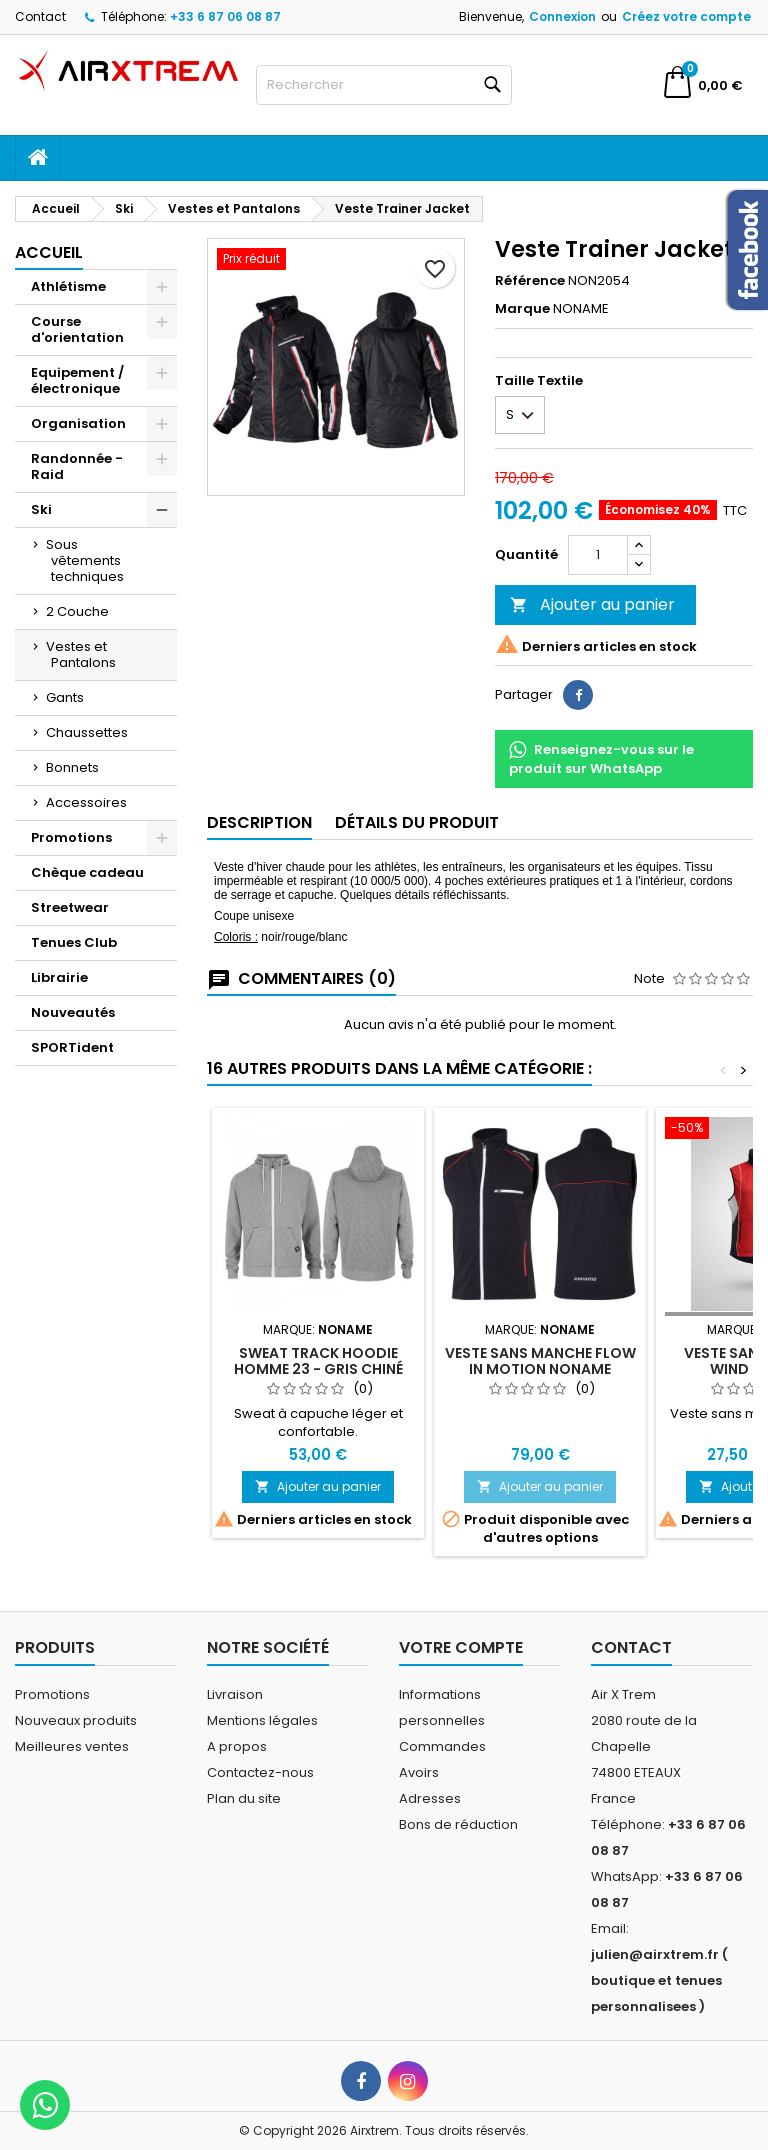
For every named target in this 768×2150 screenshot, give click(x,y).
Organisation (78, 423)
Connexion (562, 16)
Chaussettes (87, 732)
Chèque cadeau (87, 872)
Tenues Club (74, 942)
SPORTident (72, 1047)
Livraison (235, 1694)
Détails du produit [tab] (417, 822)
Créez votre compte (686, 16)
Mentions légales (262, 1720)
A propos (237, 1746)
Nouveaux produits (76, 1720)
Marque (522, 309)
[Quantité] (598, 555)
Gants (65, 697)
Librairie (59, 977)
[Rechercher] (384, 85)
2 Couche (77, 611)
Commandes (442, 1746)
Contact (40, 16)
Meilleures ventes (72, 1746)
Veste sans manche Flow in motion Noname (540, 1361)
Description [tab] (259, 822)
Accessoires (86, 802)
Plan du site (244, 1798)
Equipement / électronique (77, 380)
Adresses (430, 1798)
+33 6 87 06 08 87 (225, 16)
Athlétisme (68, 286)
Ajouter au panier (592, 604)
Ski (41, 509)
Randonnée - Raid (77, 466)
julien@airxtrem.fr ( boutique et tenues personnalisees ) (659, 1980)
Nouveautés (73, 1012)
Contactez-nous (260, 1772)
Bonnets (72, 767)
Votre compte (461, 1647)
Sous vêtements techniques (85, 560)
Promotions (71, 837)
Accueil (49, 252)
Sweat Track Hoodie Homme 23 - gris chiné (318, 1361)
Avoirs (419, 1772)
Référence (530, 281)
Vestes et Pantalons (81, 654)
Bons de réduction (458, 1824)
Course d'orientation (77, 329)
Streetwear (70, 907)
